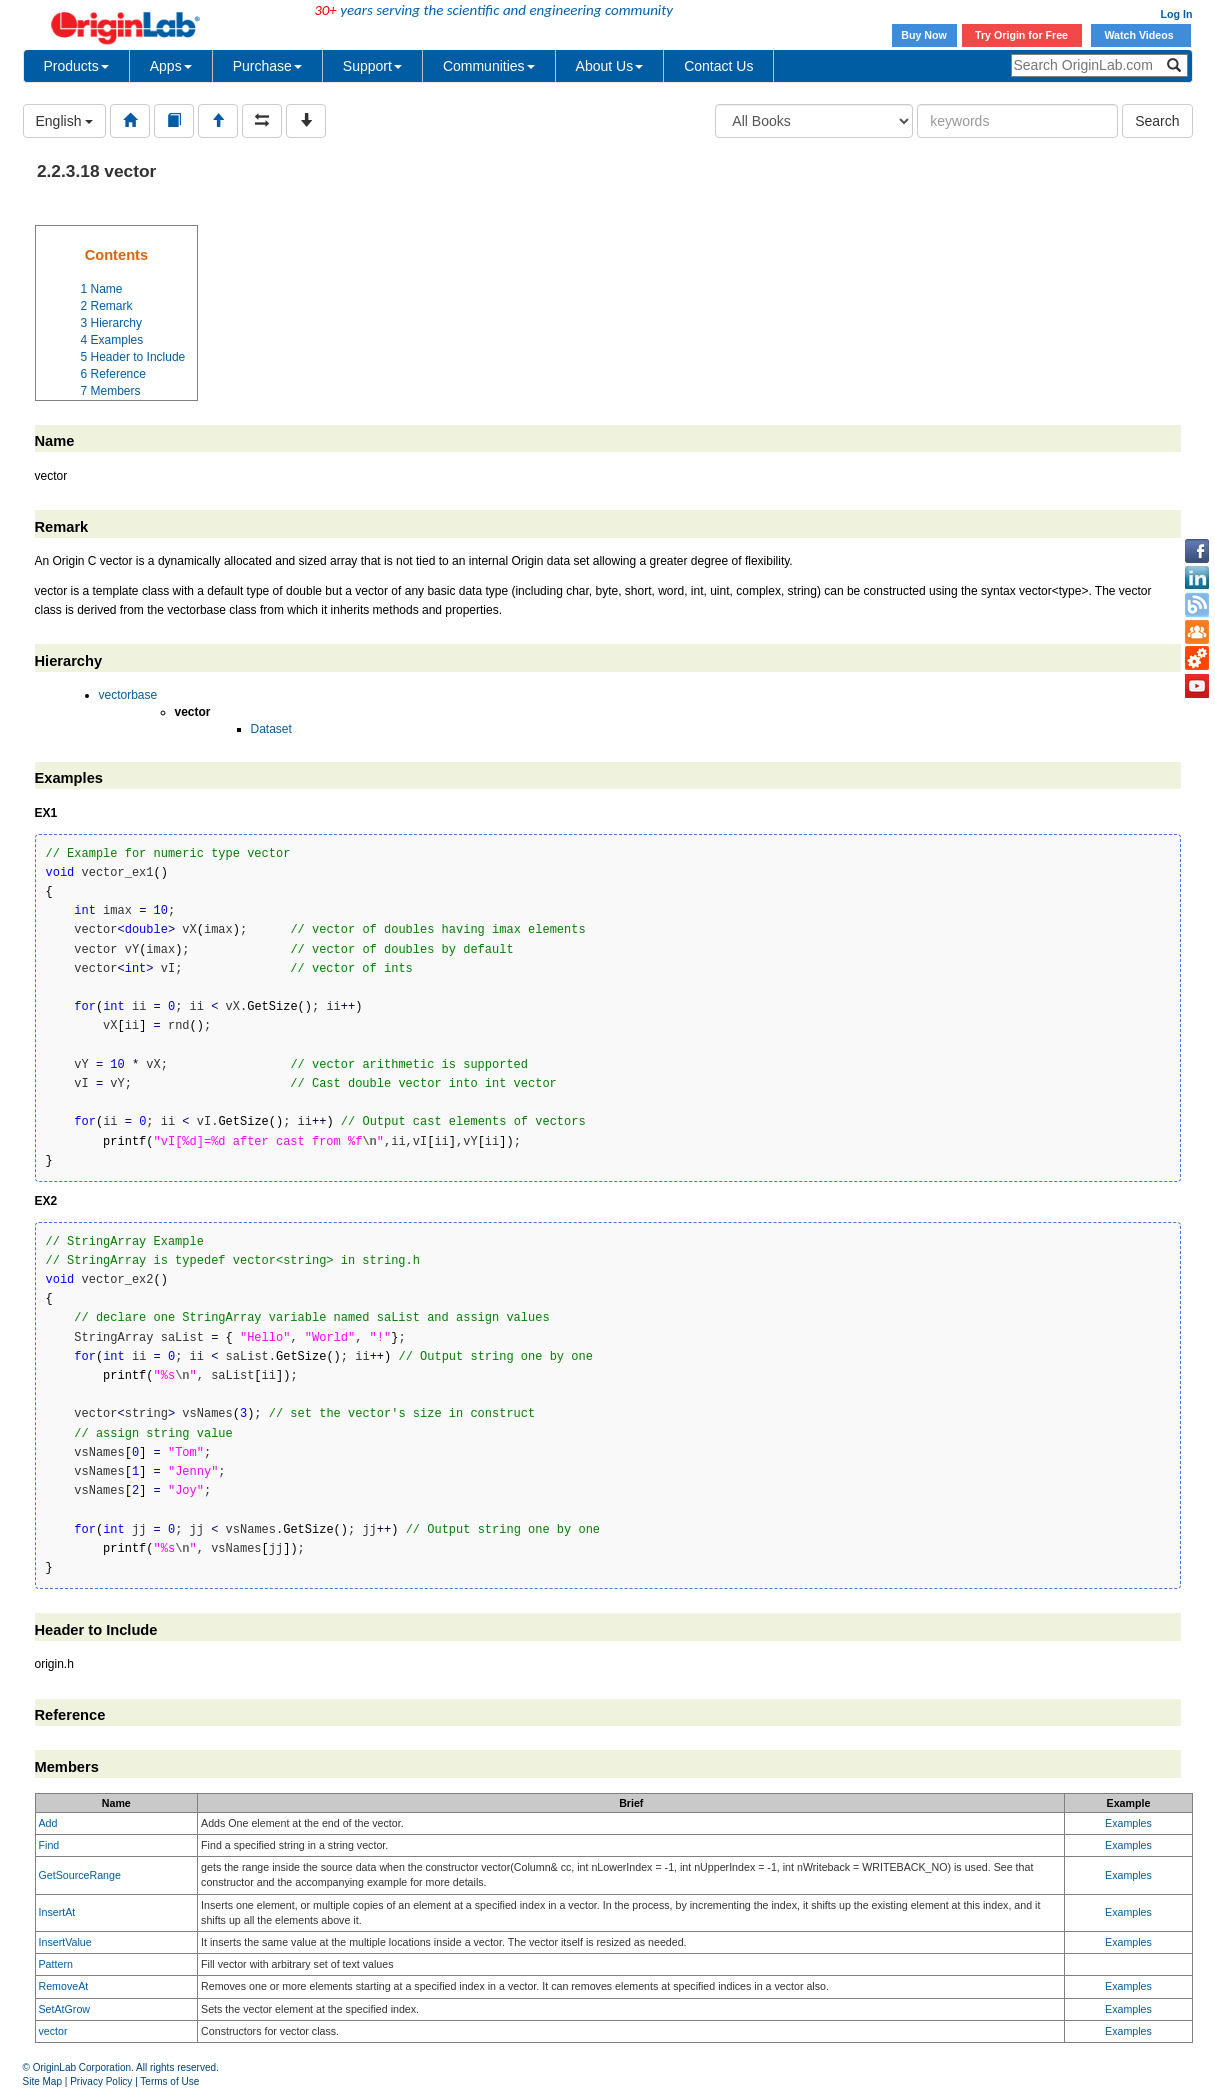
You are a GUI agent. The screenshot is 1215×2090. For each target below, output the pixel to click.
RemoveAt (64, 1986)
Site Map (42, 2081)
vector (53, 2031)
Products (76, 66)
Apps (171, 66)
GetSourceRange (80, 1875)
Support (372, 66)
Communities (489, 66)
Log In (1177, 14)
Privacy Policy (101, 2081)
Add (48, 1823)
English (65, 121)
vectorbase (128, 695)
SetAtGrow (65, 2009)
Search (1157, 121)
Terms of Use (169, 2081)
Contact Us (718, 66)
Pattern (56, 1964)
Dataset (271, 729)
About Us (610, 66)
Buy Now (924, 35)
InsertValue (65, 1942)
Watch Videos (1140, 35)
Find (49, 1845)
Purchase (267, 66)
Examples (1128, 1823)
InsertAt (57, 1912)
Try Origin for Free (1021, 35)
